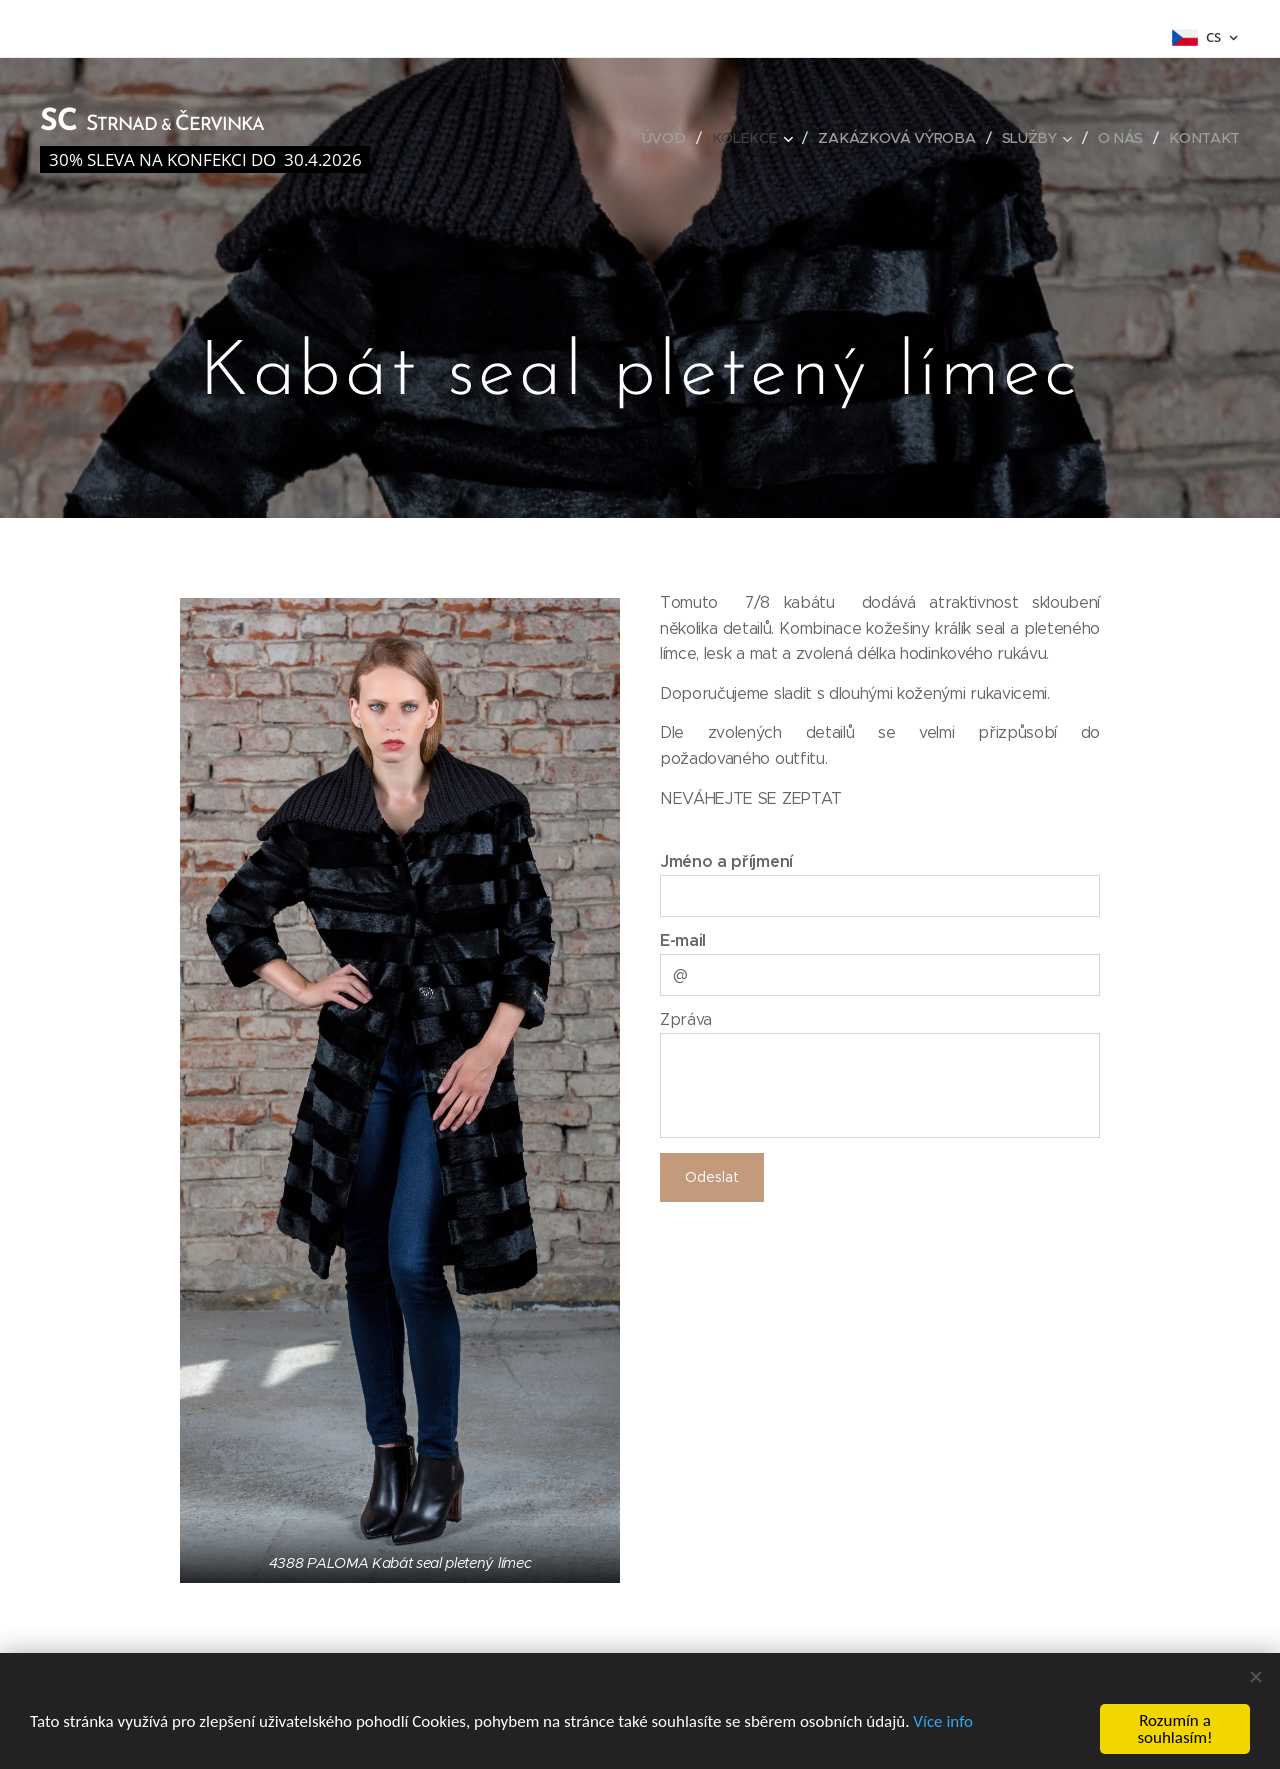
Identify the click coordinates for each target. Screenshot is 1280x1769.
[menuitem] (671, 138)
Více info (943, 1721)
